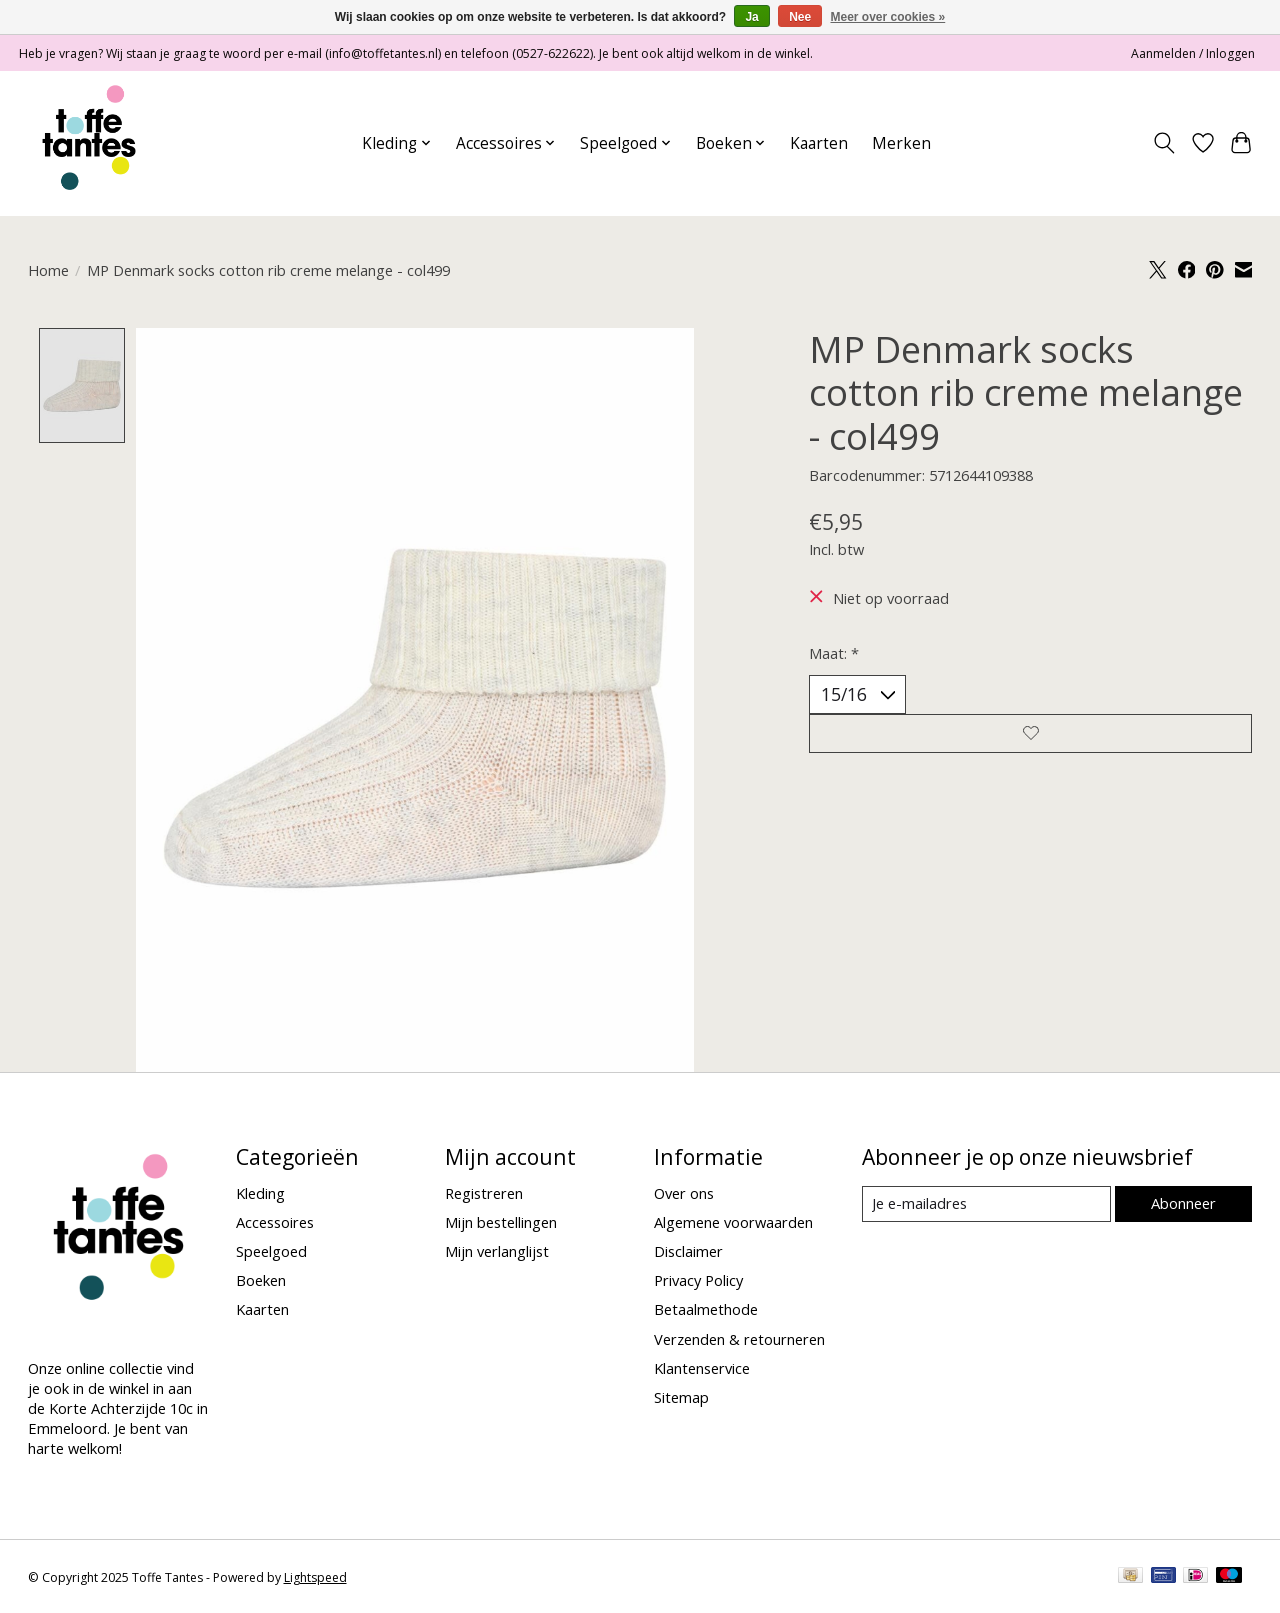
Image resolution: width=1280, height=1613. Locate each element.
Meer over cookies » (888, 17)
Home (48, 270)
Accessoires (275, 1222)
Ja (751, 17)
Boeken (261, 1281)
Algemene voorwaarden (733, 1222)
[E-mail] (985, 1204)
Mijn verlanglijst (497, 1251)
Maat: (834, 653)
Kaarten (819, 143)
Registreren (484, 1193)
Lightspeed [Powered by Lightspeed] (315, 1577)
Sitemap (681, 1397)
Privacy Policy (698, 1281)
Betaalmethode (706, 1310)
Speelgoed (271, 1251)
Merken (901, 143)
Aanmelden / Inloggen (1193, 53)
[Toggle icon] (1163, 143)
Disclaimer (688, 1251)
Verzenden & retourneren (739, 1339)
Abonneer (1183, 1204)
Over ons (684, 1193)
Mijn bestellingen (501, 1222)
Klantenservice (702, 1368)
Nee (800, 17)
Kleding (260, 1193)
